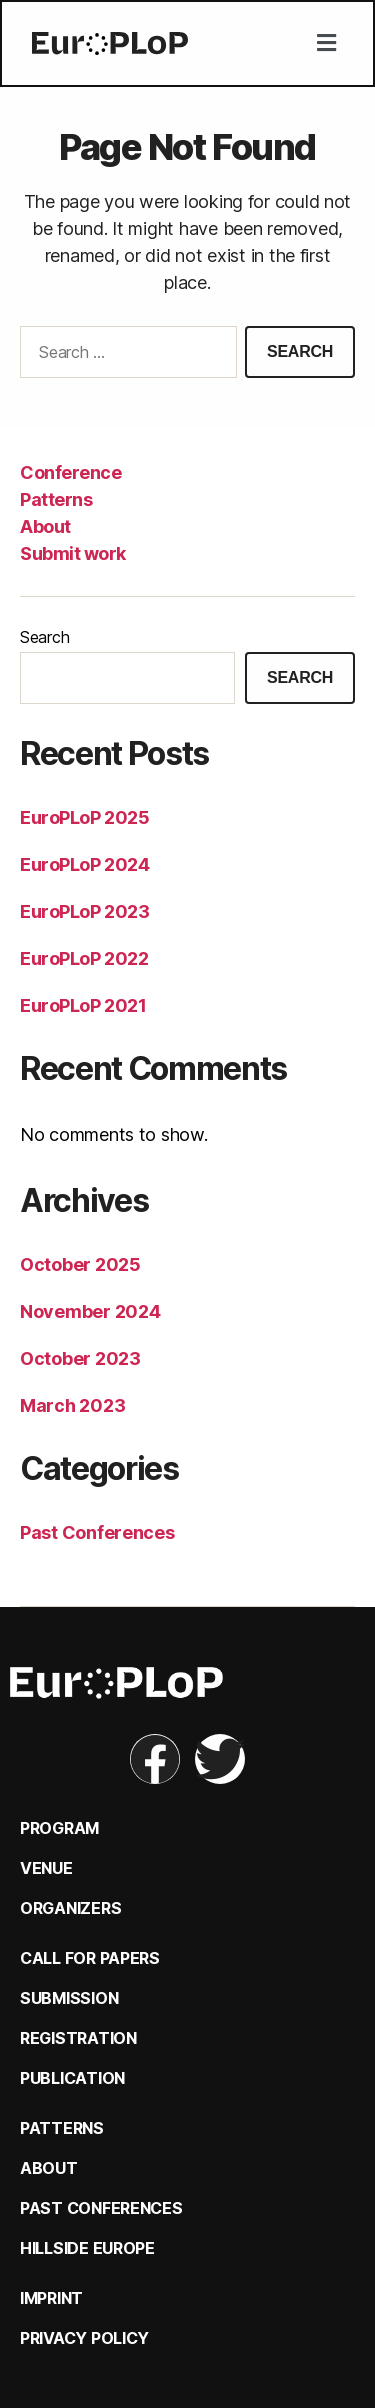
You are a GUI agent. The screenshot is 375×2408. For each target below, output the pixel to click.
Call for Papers (90, 1958)
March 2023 (72, 1405)
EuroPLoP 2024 (84, 864)
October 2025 (80, 1264)
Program (59, 1828)
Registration (78, 2038)
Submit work (73, 553)
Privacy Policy (84, 2338)
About (45, 526)
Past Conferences (97, 1532)
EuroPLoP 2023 (84, 911)
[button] (326, 43)
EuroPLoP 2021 (83, 1005)
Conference (70, 472)
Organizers (70, 1908)
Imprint (51, 2298)
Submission (69, 1998)
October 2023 (80, 1358)
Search (44, 637)
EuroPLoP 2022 (84, 958)
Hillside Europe (87, 2248)
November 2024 (90, 1311)
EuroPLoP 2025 (84, 817)
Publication (72, 2078)
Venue (46, 1868)
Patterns (56, 499)
